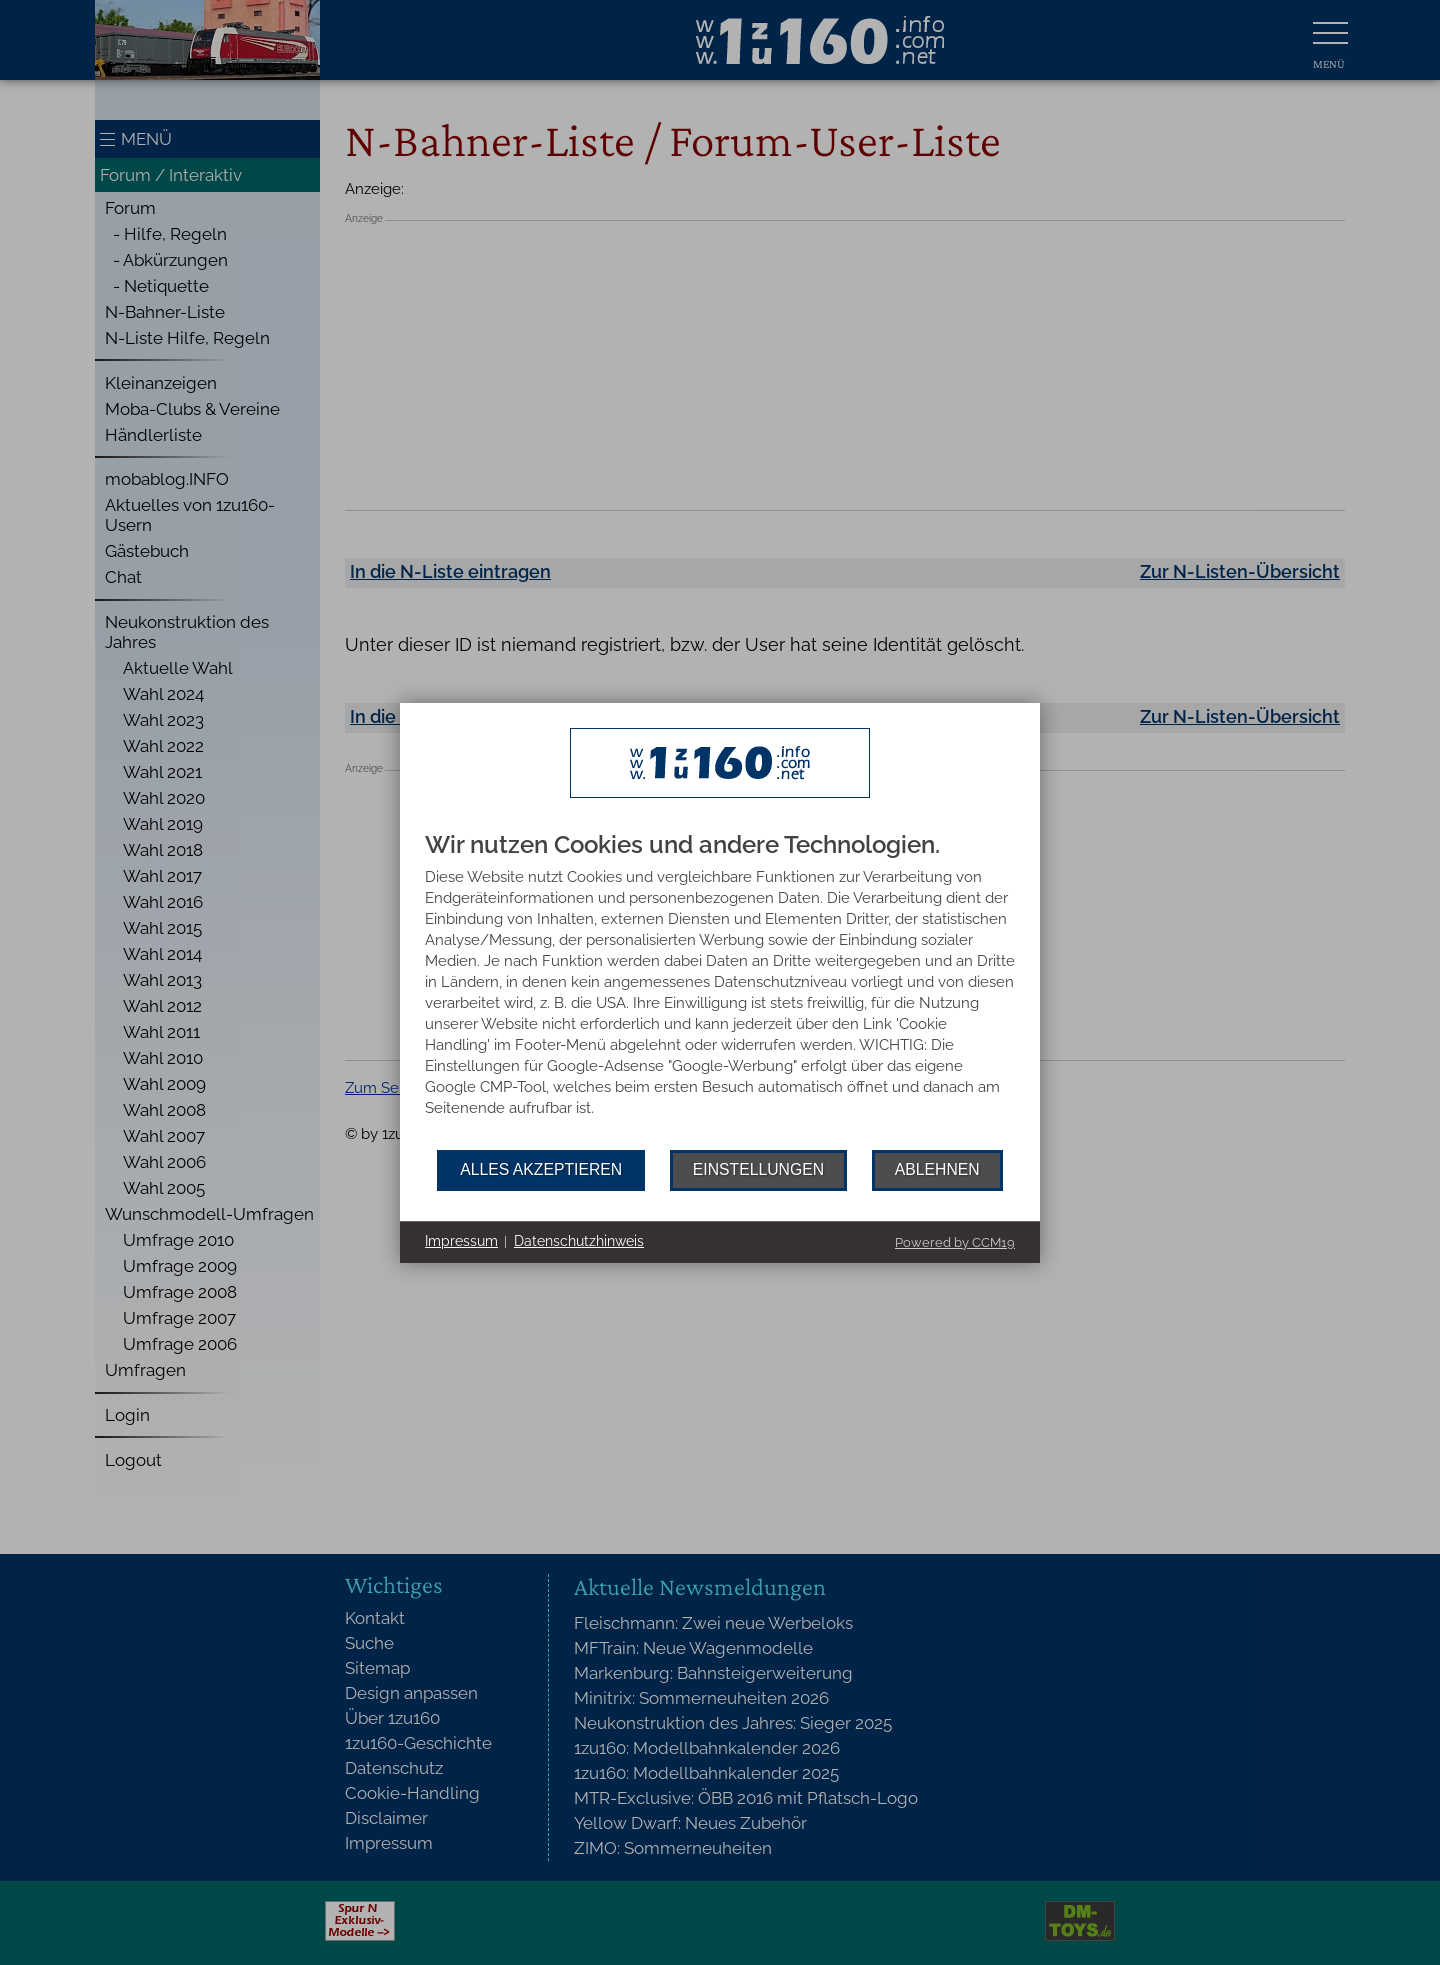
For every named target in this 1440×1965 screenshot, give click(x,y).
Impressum (461, 1241)
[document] (720, 991)
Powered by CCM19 (955, 1242)
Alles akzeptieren (541, 1169)
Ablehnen (937, 1169)
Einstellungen (758, 1169)
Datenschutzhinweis (579, 1241)
